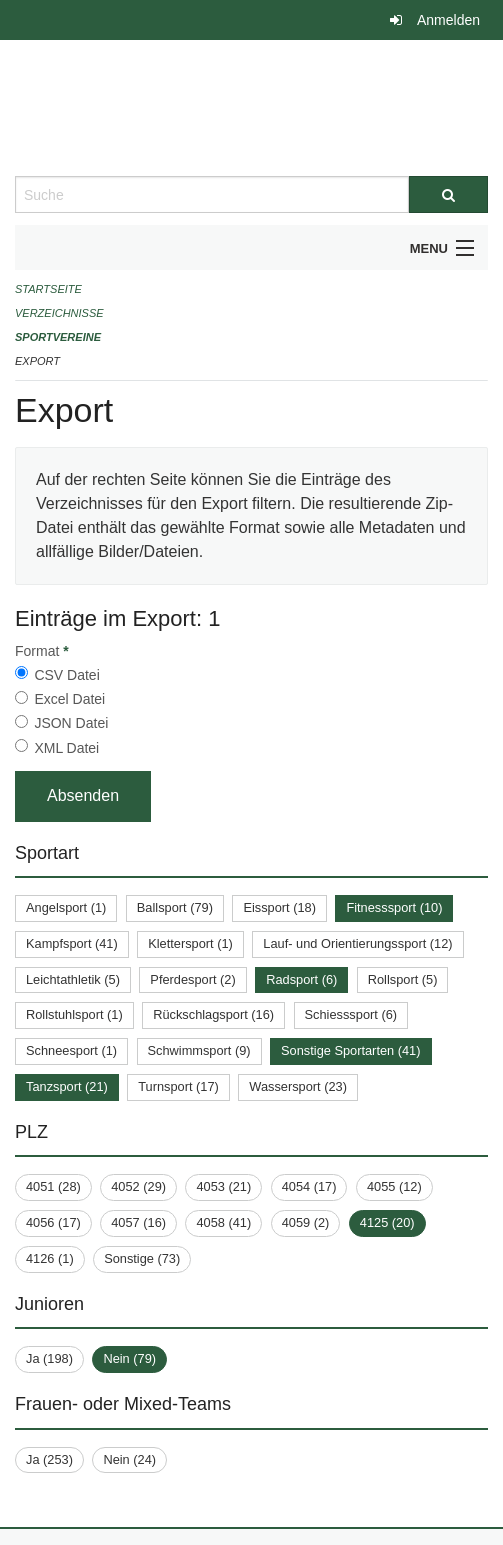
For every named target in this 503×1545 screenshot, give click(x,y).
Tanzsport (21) (67, 1086)
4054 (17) (309, 1186)
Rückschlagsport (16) (213, 1014)
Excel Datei (69, 699)
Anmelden (448, 20)
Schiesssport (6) (351, 1014)
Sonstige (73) (142, 1258)
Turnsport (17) (178, 1086)
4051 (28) (53, 1186)
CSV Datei (66, 675)
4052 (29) (138, 1186)
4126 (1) (50, 1258)
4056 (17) (53, 1222)
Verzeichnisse (59, 313)
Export (37, 361)
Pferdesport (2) (192, 979)
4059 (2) (306, 1222)
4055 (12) (394, 1186)
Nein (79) (129, 1358)
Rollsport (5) (403, 979)
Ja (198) (49, 1358)
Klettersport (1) (190, 943)
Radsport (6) (301, 979)
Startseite (48, 289)
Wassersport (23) (298, 1086)
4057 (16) (138, 1222)
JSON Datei (71, 723)
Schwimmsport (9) (199, 1050)
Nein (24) (129, 1459)
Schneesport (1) (71, 1050)
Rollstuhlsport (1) (74, 1014)
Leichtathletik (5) (73, 979)
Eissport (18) (279, 907)
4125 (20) (387, 1222)
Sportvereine (58, 337)
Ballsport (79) (175, 907)
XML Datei (66, 748)
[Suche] (448, 194)
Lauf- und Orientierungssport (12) (357, 943)
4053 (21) (223, 1186)
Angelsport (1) (66, 907)
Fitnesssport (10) (394, 907)
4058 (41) (223, 1222)
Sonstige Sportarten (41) (350, 1050)
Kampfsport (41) (72, 943)
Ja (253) (49, 1459)
